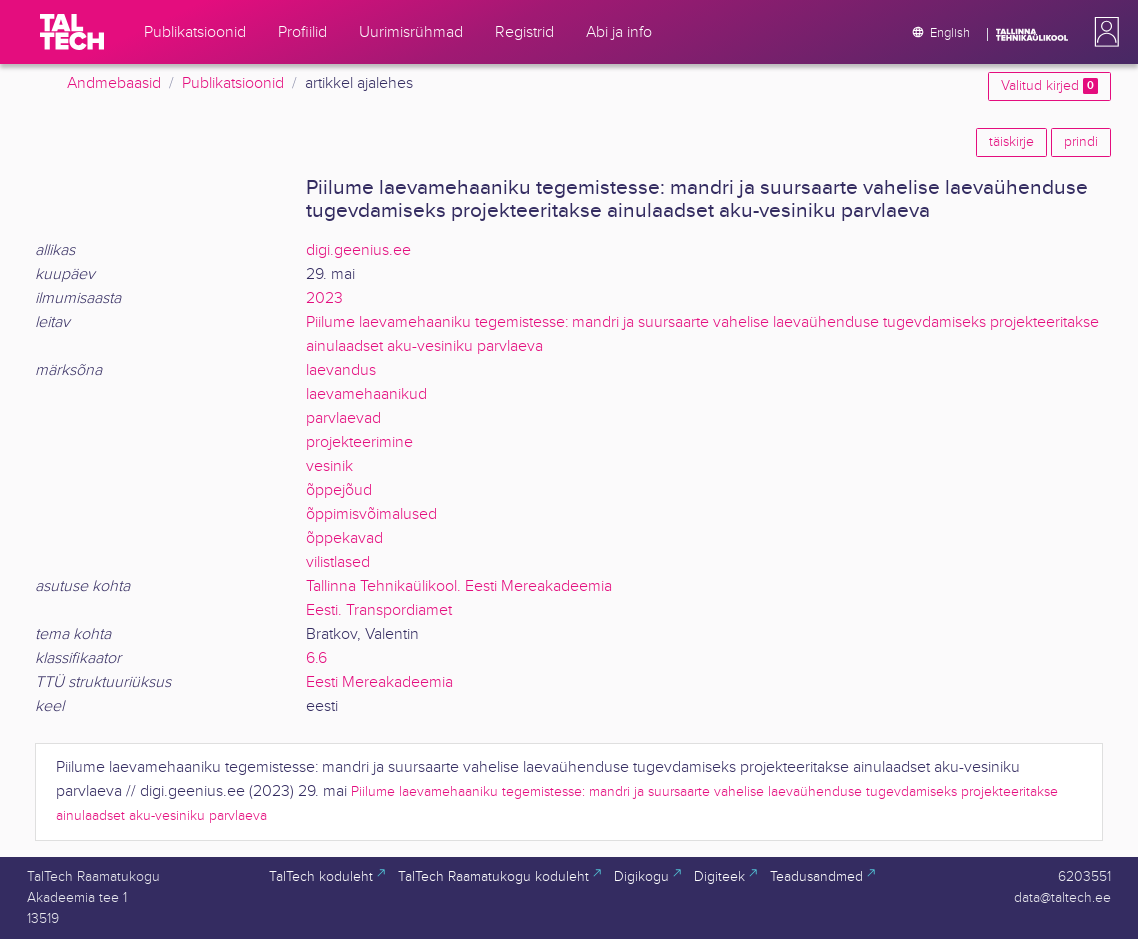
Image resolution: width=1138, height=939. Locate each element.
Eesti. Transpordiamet (379, 610)
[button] (1103, 32)
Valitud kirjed (1049, 86)
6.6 (316, 658)
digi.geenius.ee (358, 250)
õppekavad (344, 538)
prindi (1081, 142)
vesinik (329, 466)
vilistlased (338, 562)
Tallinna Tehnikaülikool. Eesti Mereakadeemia (459, 586)
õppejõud (339, 490)
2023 (324, 298)
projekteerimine (359, 442)
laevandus (341, 370)
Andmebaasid (114, 83)
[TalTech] (72, 32)
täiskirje (1011, 142)
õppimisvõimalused (371, 514)
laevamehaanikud (366, 394)
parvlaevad (343, 418)
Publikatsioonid (233, 83)
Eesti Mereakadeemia (379, 682)
